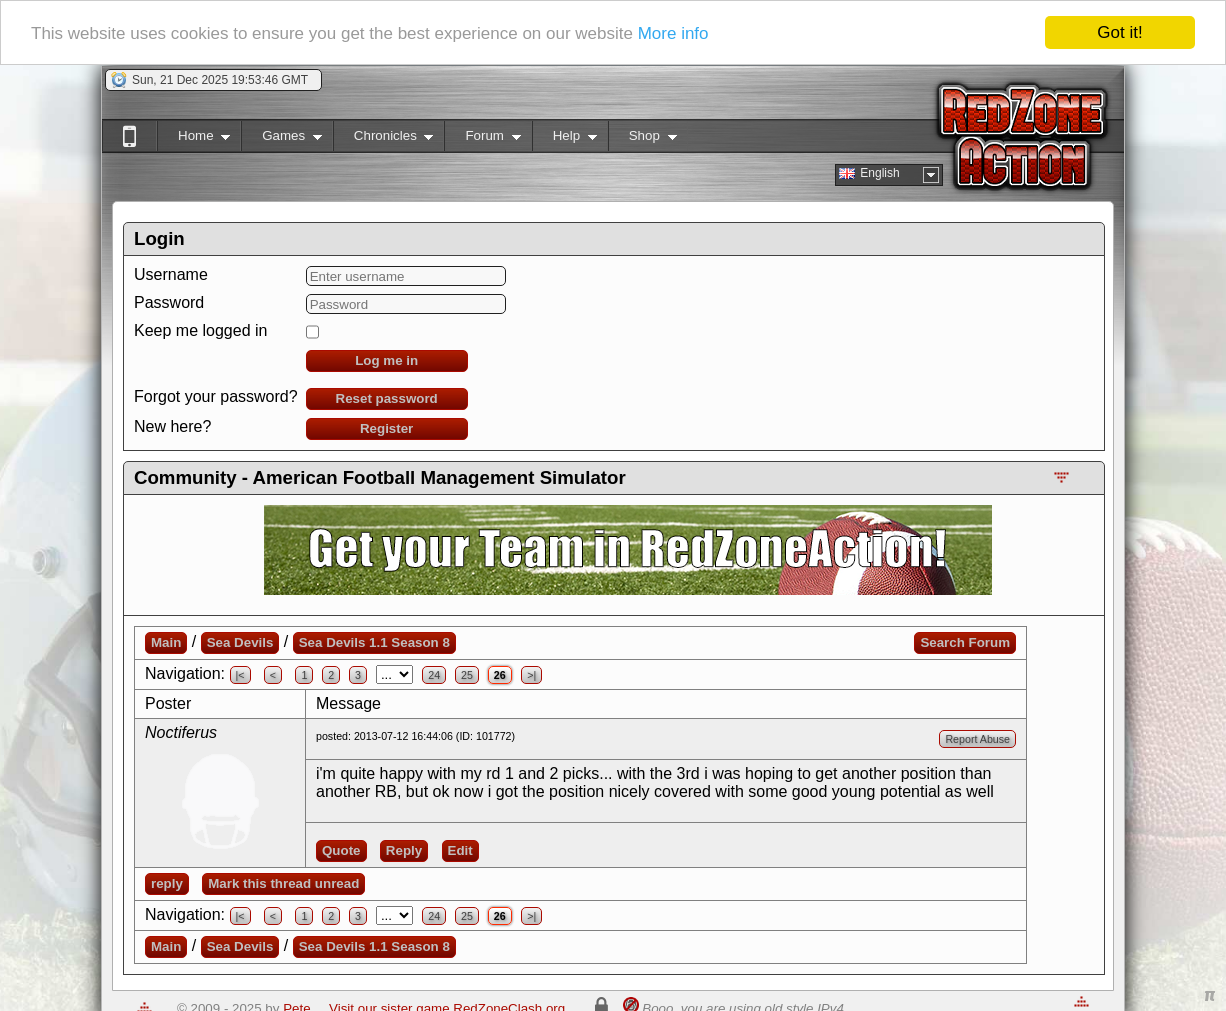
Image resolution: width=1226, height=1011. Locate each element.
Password (169, 302)
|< (240, 675)
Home (193, 139)
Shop (642, 139)
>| (531, 675)
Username (171, 274)
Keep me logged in (200, 330)
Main (166, 642)
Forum (482, 139)
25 (467, 675)
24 (434, 675)
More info (673, 33)
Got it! (1119, 32)
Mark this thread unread (283, 883)
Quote (341, 850)
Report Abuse (977, 739)
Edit (460, 850)
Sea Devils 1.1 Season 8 (374, 642)
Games (281, 139)
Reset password (387, 398)
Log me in (386, 360)
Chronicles (383, 139)
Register (386, 428)
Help (564, 139)
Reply (404, 850)
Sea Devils (240, 642)
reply (167, 883)
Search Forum (965, 642)
